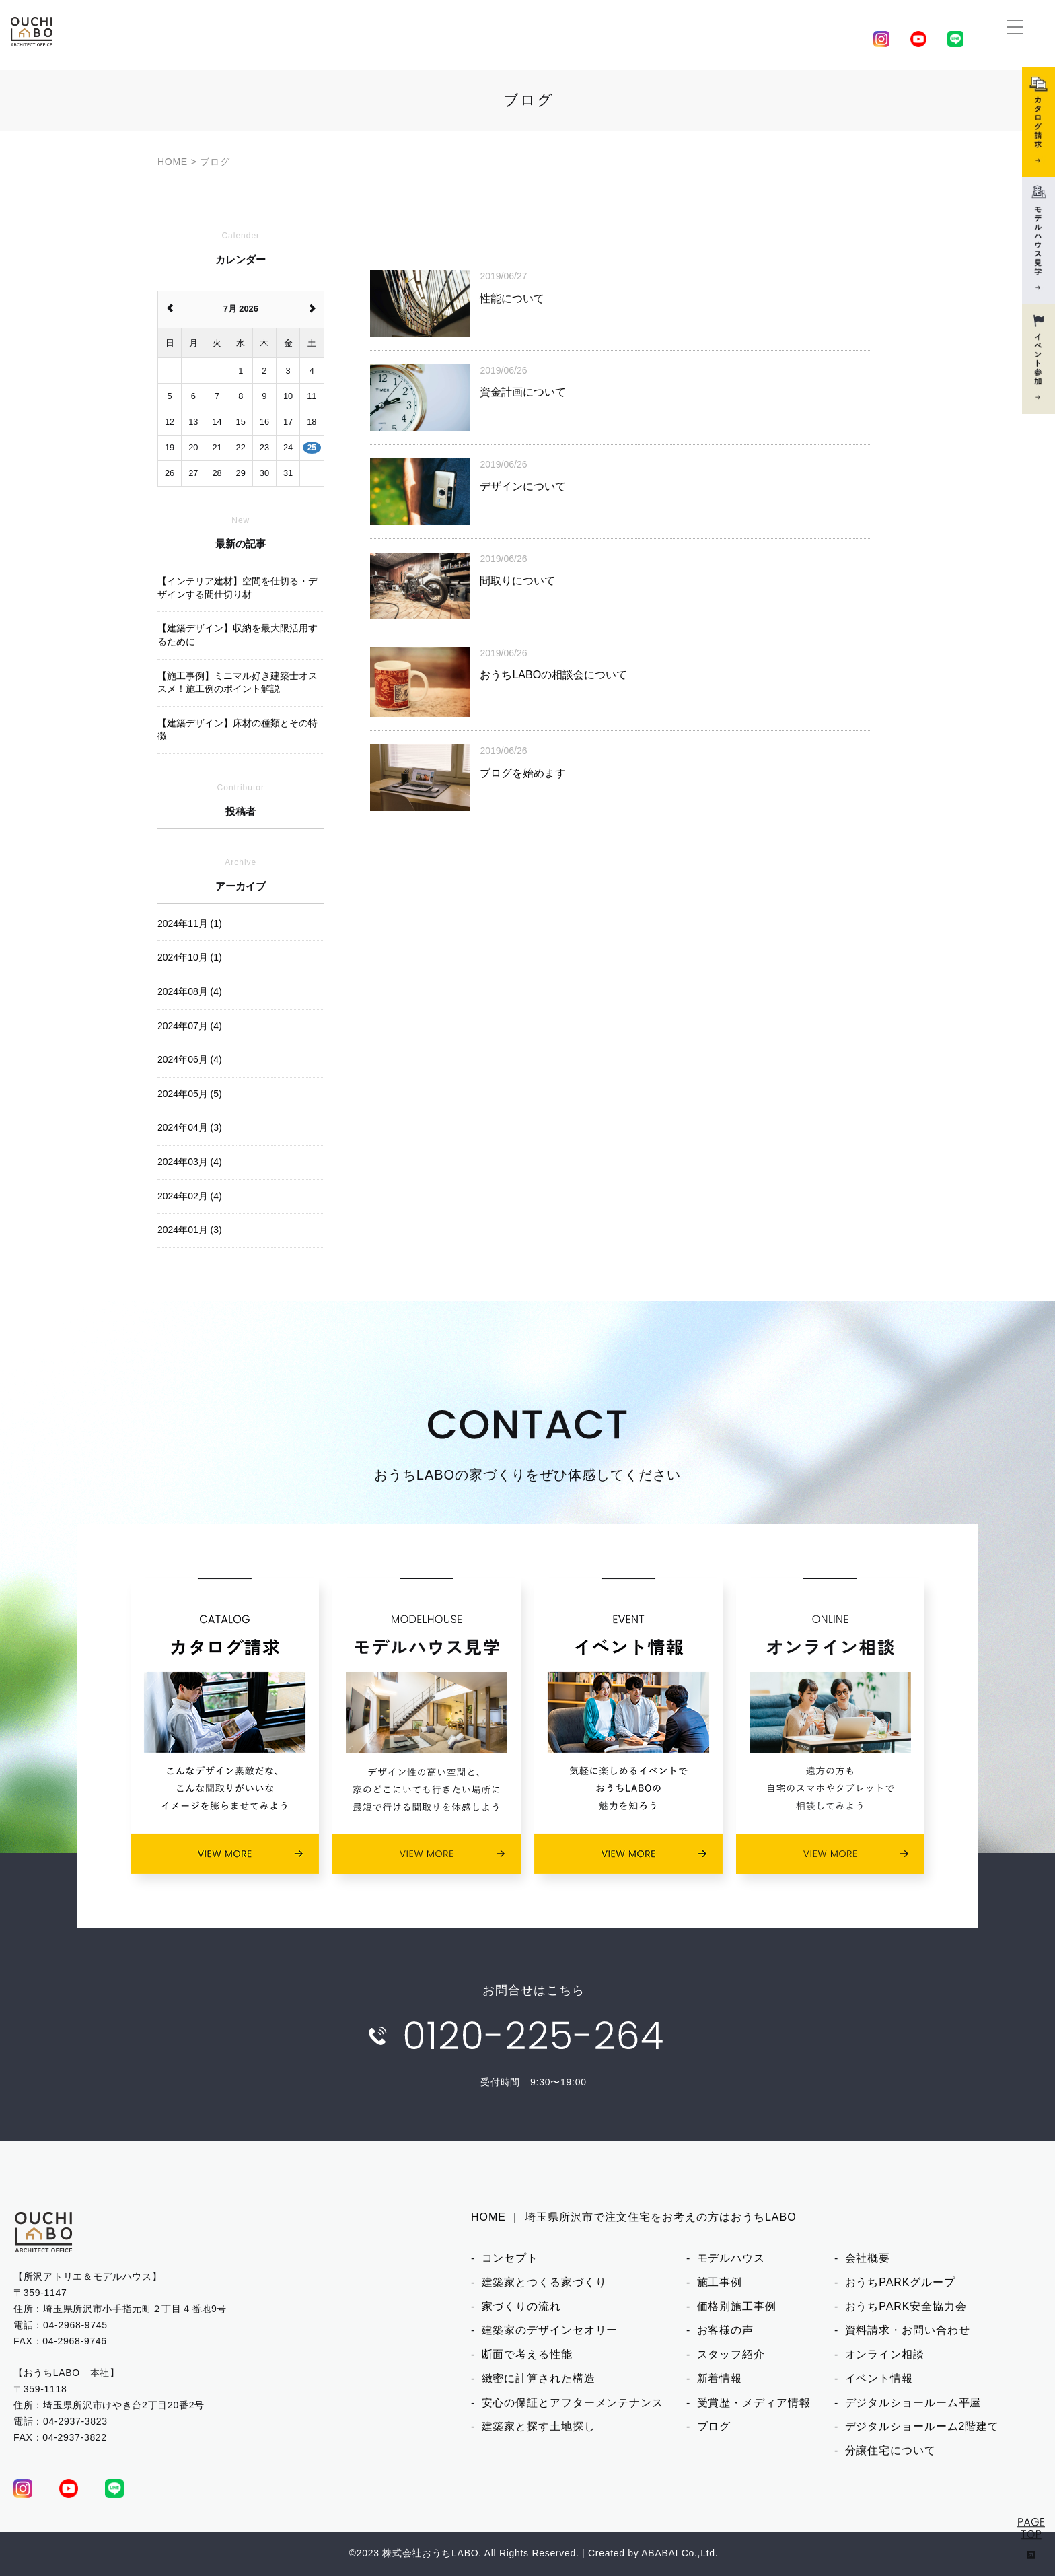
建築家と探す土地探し (538, 2426)
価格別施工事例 (736, 2306)
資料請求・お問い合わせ (907, 2330)
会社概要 (868, 2258)
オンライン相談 (884, 2354)
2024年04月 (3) (189, 1127)
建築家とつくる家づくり (544, 2282)
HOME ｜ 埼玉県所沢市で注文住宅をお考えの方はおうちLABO (634, 2217)
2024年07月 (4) (189, 1025)
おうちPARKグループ (900, 2282)
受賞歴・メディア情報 (754, 2402)
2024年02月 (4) (189, 1196)
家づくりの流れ (521, 2306)
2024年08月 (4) (189, 991)
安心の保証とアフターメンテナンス (572, 2402)
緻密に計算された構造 (538, 2378)
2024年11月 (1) (189, 923)
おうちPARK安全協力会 (906, 2306)
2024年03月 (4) (189, 1161)
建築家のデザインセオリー (550, 2330)
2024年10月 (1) (189, 957)
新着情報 (720, 2378)
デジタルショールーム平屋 (913, 2402)
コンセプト (510, 2258)
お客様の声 (725, 2330)
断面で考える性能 (527, 2354)
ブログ (714, 2426)
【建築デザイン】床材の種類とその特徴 (237, 730)
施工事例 (720, 2282)
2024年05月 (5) (189, 1093)
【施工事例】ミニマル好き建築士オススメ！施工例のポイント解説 (237, 682)
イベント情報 (879, 2378)
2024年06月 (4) (189, 1059)
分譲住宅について (890, 2450)
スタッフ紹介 (731, 2354)
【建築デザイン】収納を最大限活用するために (237, 635)
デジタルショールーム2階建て (922, 2426)
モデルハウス (731, 2258)
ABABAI (659, 2553)
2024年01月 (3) (189, 1229)
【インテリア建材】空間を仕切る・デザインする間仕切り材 (237, 588)
